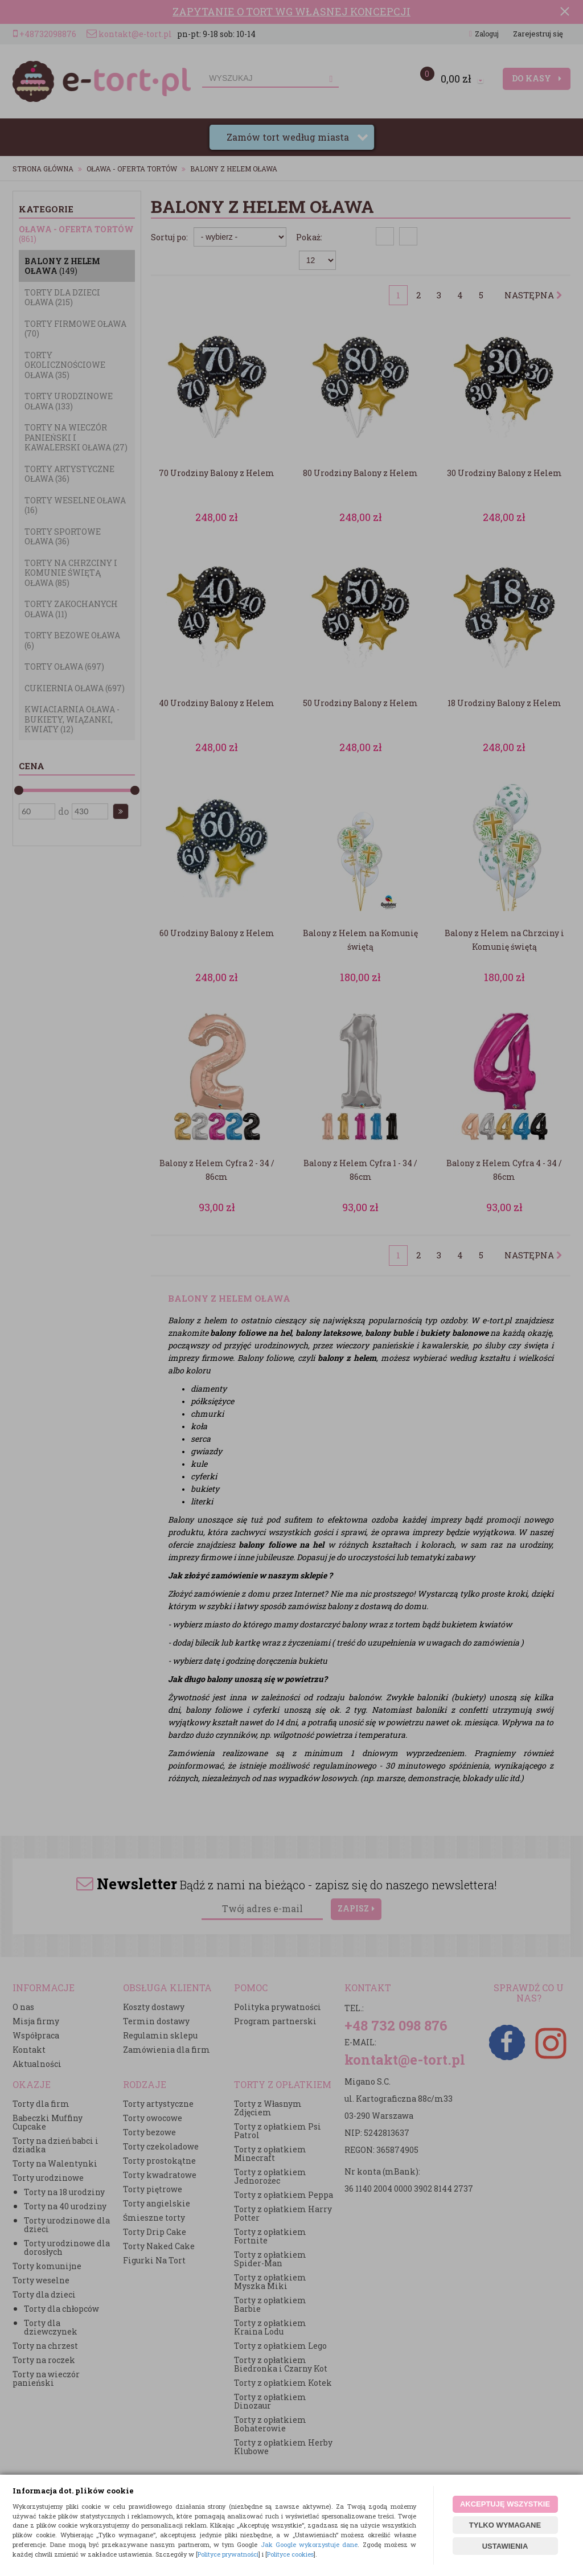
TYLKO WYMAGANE (505, 2525)
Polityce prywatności (228, 2554)
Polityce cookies (290, 2554)
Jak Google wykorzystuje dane (309, 2544)
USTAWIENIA (505, 2546)
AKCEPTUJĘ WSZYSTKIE (505, 2504)
